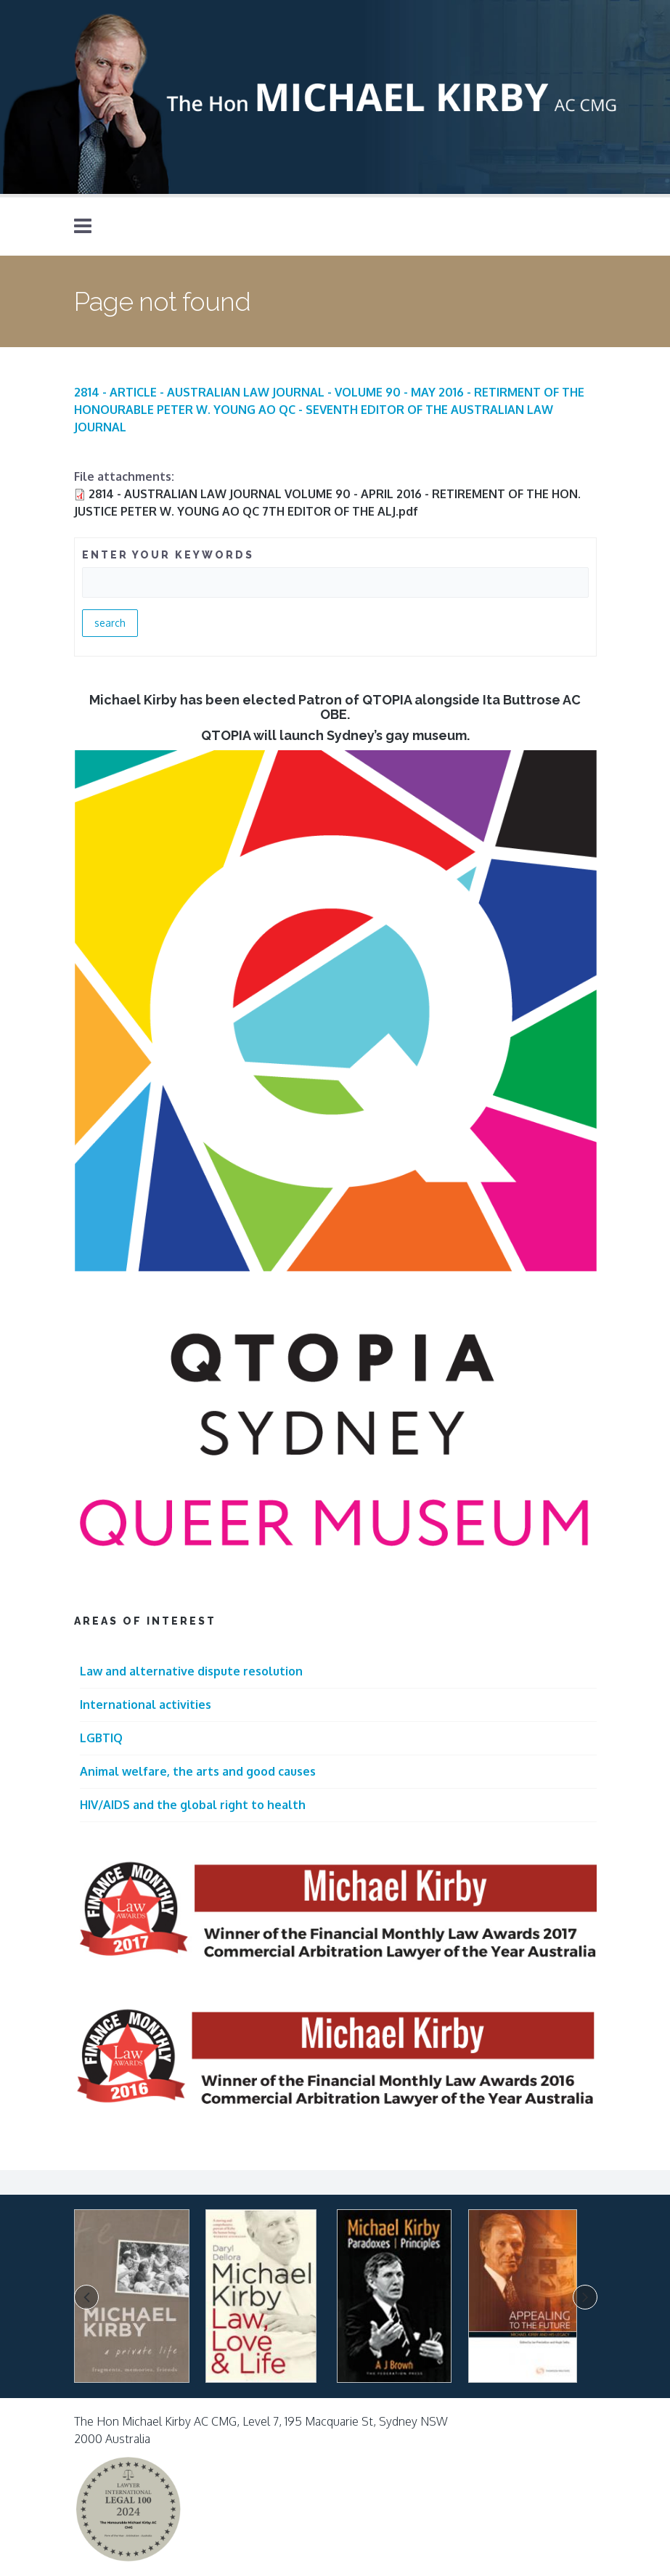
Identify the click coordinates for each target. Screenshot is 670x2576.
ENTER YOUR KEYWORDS (168, 555)
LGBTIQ (101, 1738)
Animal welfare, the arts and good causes (198, 1771)
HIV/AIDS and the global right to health (193, 1804)
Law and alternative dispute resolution (191, 1671)
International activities (145, 1704)
